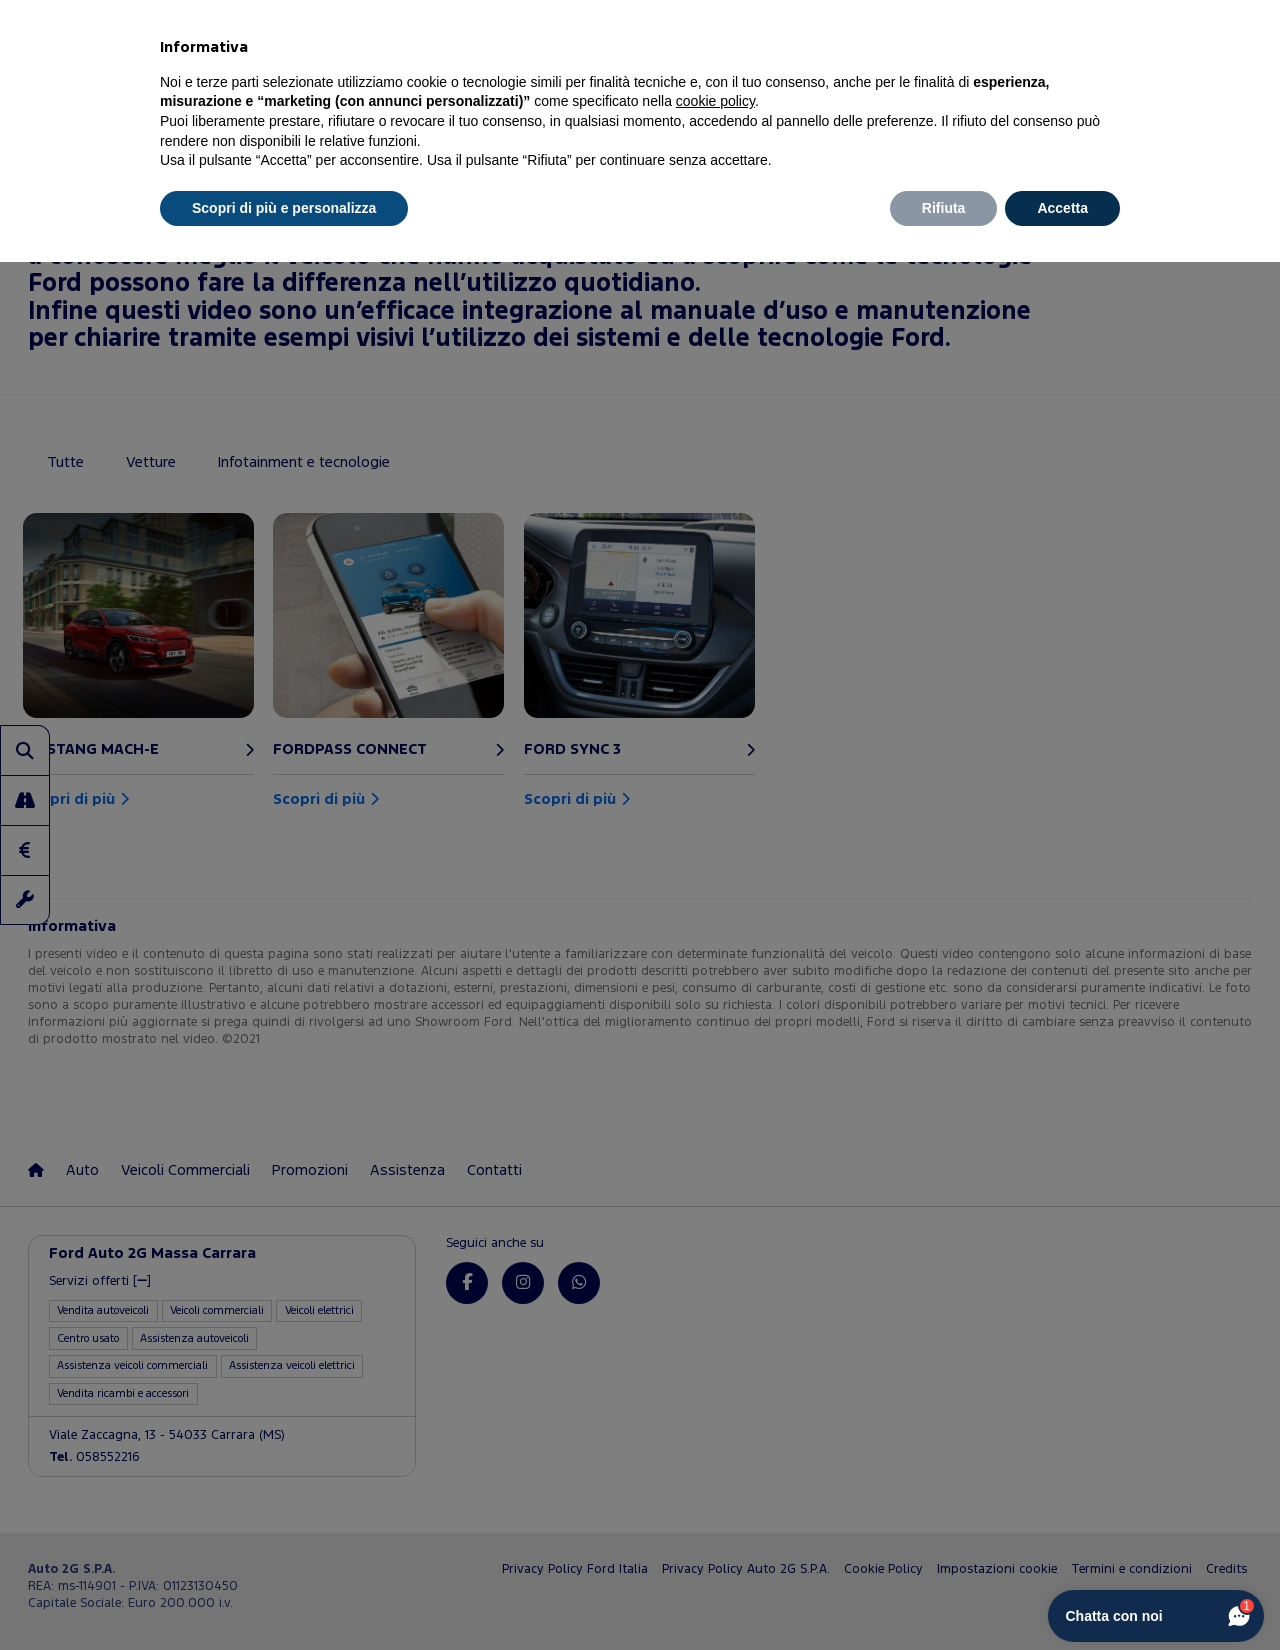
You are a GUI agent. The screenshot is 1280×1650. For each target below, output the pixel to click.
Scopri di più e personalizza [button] (284, 208)
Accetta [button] (1062, 208)
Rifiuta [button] (944, 208)
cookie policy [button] (715, 101)
